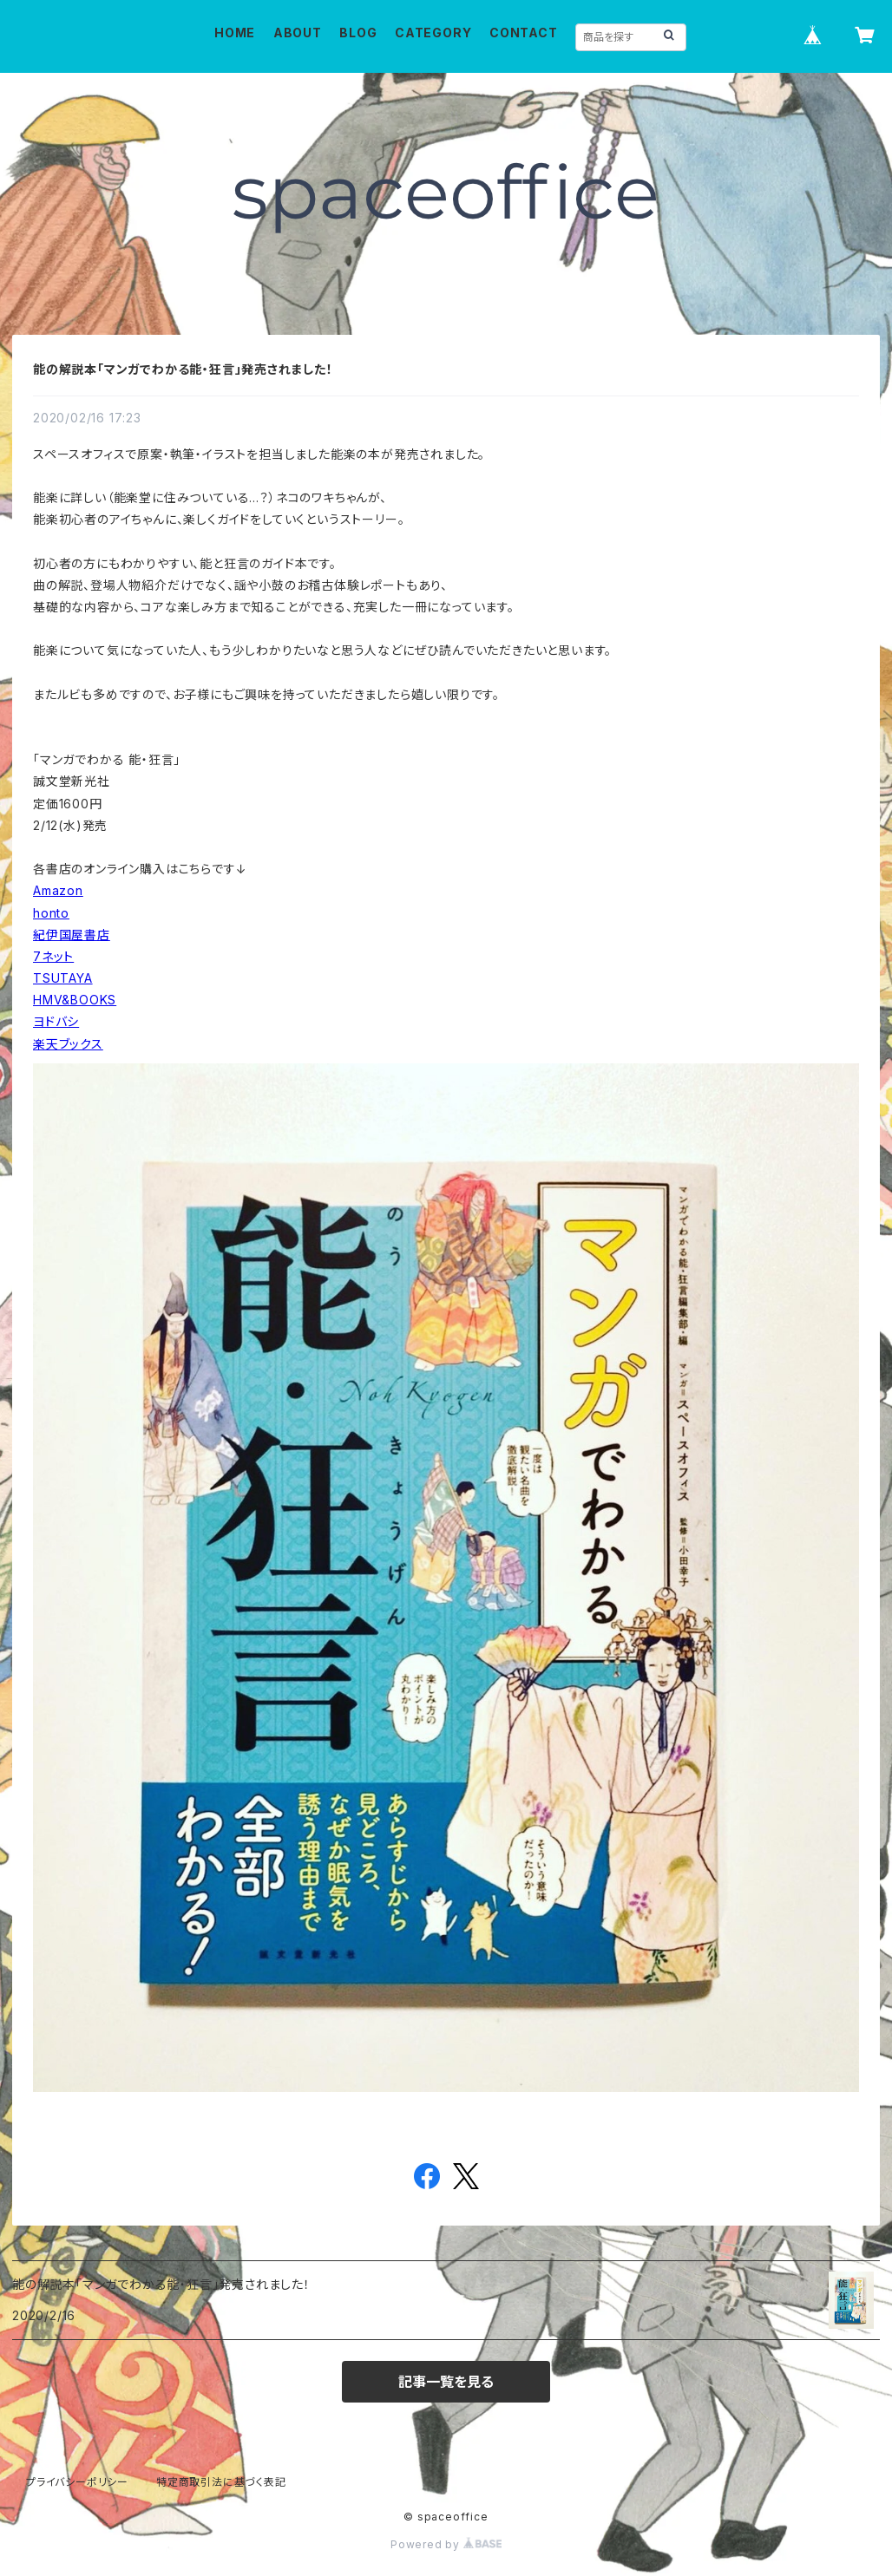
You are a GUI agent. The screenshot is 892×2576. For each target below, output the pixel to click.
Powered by (446, 2544)
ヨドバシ (56, 1021)
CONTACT (523, 32)
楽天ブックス (68, 1043)
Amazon (58, 890)
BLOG (358, 32)
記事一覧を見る (446, 2381)
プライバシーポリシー (77, 2481)
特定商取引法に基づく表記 (221, 2481)
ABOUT (297, 32)
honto (51, 913)
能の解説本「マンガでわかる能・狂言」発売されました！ (183, 369)
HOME (234, 32)
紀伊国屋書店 (71, 934)
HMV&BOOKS (74, 999)
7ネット (53, 956)
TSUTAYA (63, 978)
